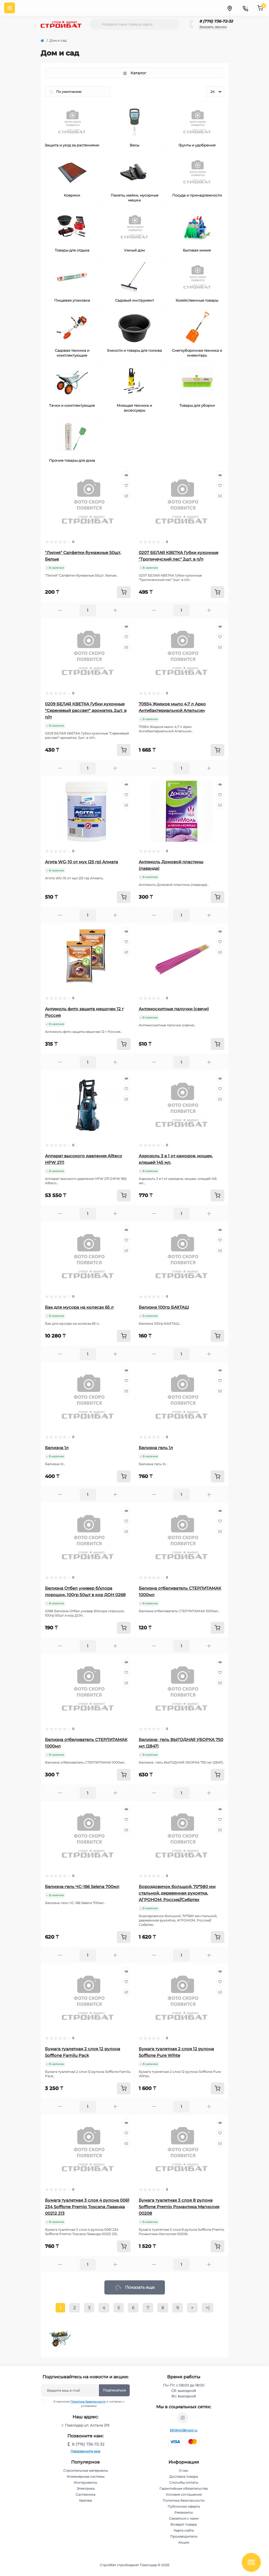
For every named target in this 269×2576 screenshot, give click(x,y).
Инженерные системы (85, 2476)
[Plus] (115, 610)
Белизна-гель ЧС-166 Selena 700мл (82, 1886)
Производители (183, 2536)
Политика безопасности (88, 2401)
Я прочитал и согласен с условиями (86, 2404)
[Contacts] (245, 8)
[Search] (96, 24)
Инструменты (85, 2482)
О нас (183, 2470)
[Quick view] (126, 475)
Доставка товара (183, 2476)
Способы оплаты (183, 2482)
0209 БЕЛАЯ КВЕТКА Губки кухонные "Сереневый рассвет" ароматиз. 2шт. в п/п (85, 710)
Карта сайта (184, 2530)
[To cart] (124, 592)
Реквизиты (183, 2512)
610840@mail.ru (183, 2430)
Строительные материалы (85, 2470)
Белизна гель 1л (156, 1447)
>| (207, 2307)
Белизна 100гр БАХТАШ (164, 1307)
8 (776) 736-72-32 (216, 21)
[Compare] (126, 496)
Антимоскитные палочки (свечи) (174, 1008)
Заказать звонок (213, 27)
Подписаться (114, 2390)
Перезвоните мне (85, 2451)
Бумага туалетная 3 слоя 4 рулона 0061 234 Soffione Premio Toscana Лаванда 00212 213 (87, 2207)
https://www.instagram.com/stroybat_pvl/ (183, 2418)
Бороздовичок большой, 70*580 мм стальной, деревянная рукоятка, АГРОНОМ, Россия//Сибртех (177, 1893)
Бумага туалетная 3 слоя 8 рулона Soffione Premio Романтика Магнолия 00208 (179, 2207)
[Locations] (229, 8)
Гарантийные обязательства (183, 2488)
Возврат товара (183, 2524)
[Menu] (9, 7)
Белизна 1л (57, 1447)
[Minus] (60, 610)
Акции (183, 2542)
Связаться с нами (183, 2518)
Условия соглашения (184, 2494)
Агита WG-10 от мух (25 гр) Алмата (81, 861)
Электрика (86, 2488)
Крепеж (85, 2500)
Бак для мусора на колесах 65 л (79, 1307)
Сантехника (85, 2494)
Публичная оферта (184, 2506)
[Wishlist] (126, 485)
